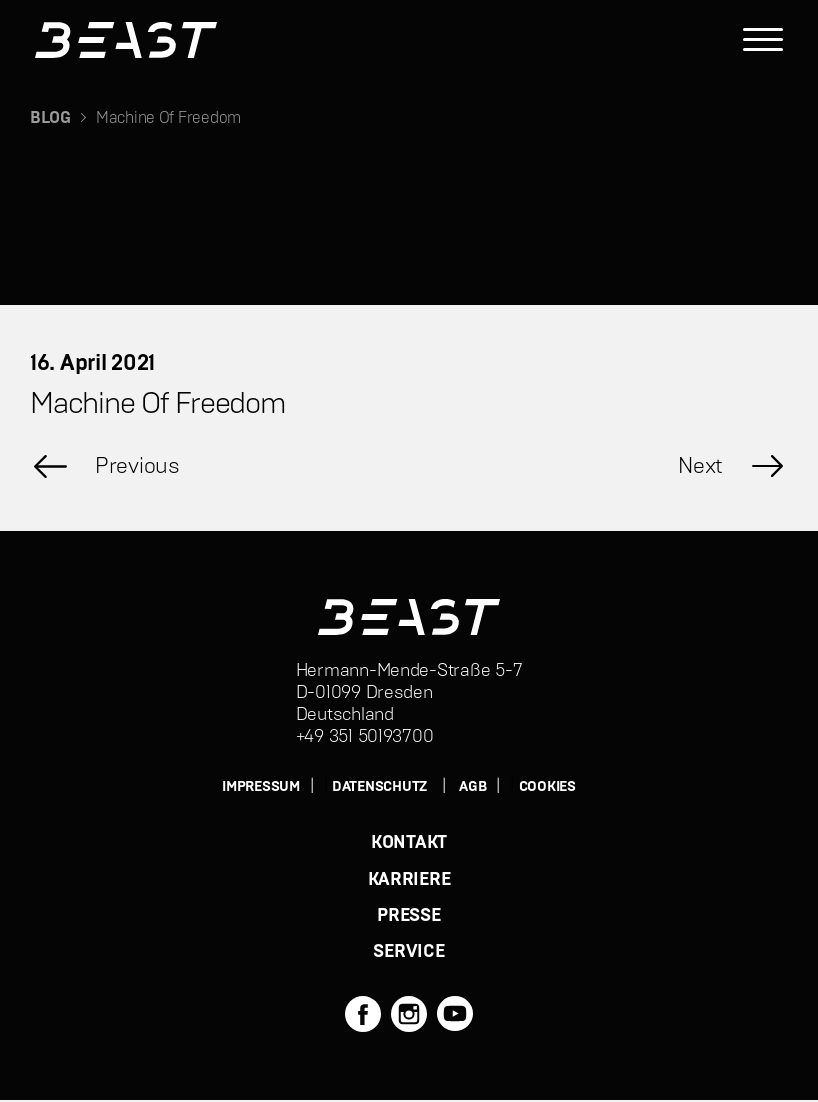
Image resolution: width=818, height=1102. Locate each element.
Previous (137, 466)
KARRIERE (409, 880)
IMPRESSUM (261, 787)
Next (700, 466)
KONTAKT (409, 843)
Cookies (547, 787)
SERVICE (409, 954)
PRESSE (409, 917)
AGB (472, 787)
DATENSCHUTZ (379, 787)
